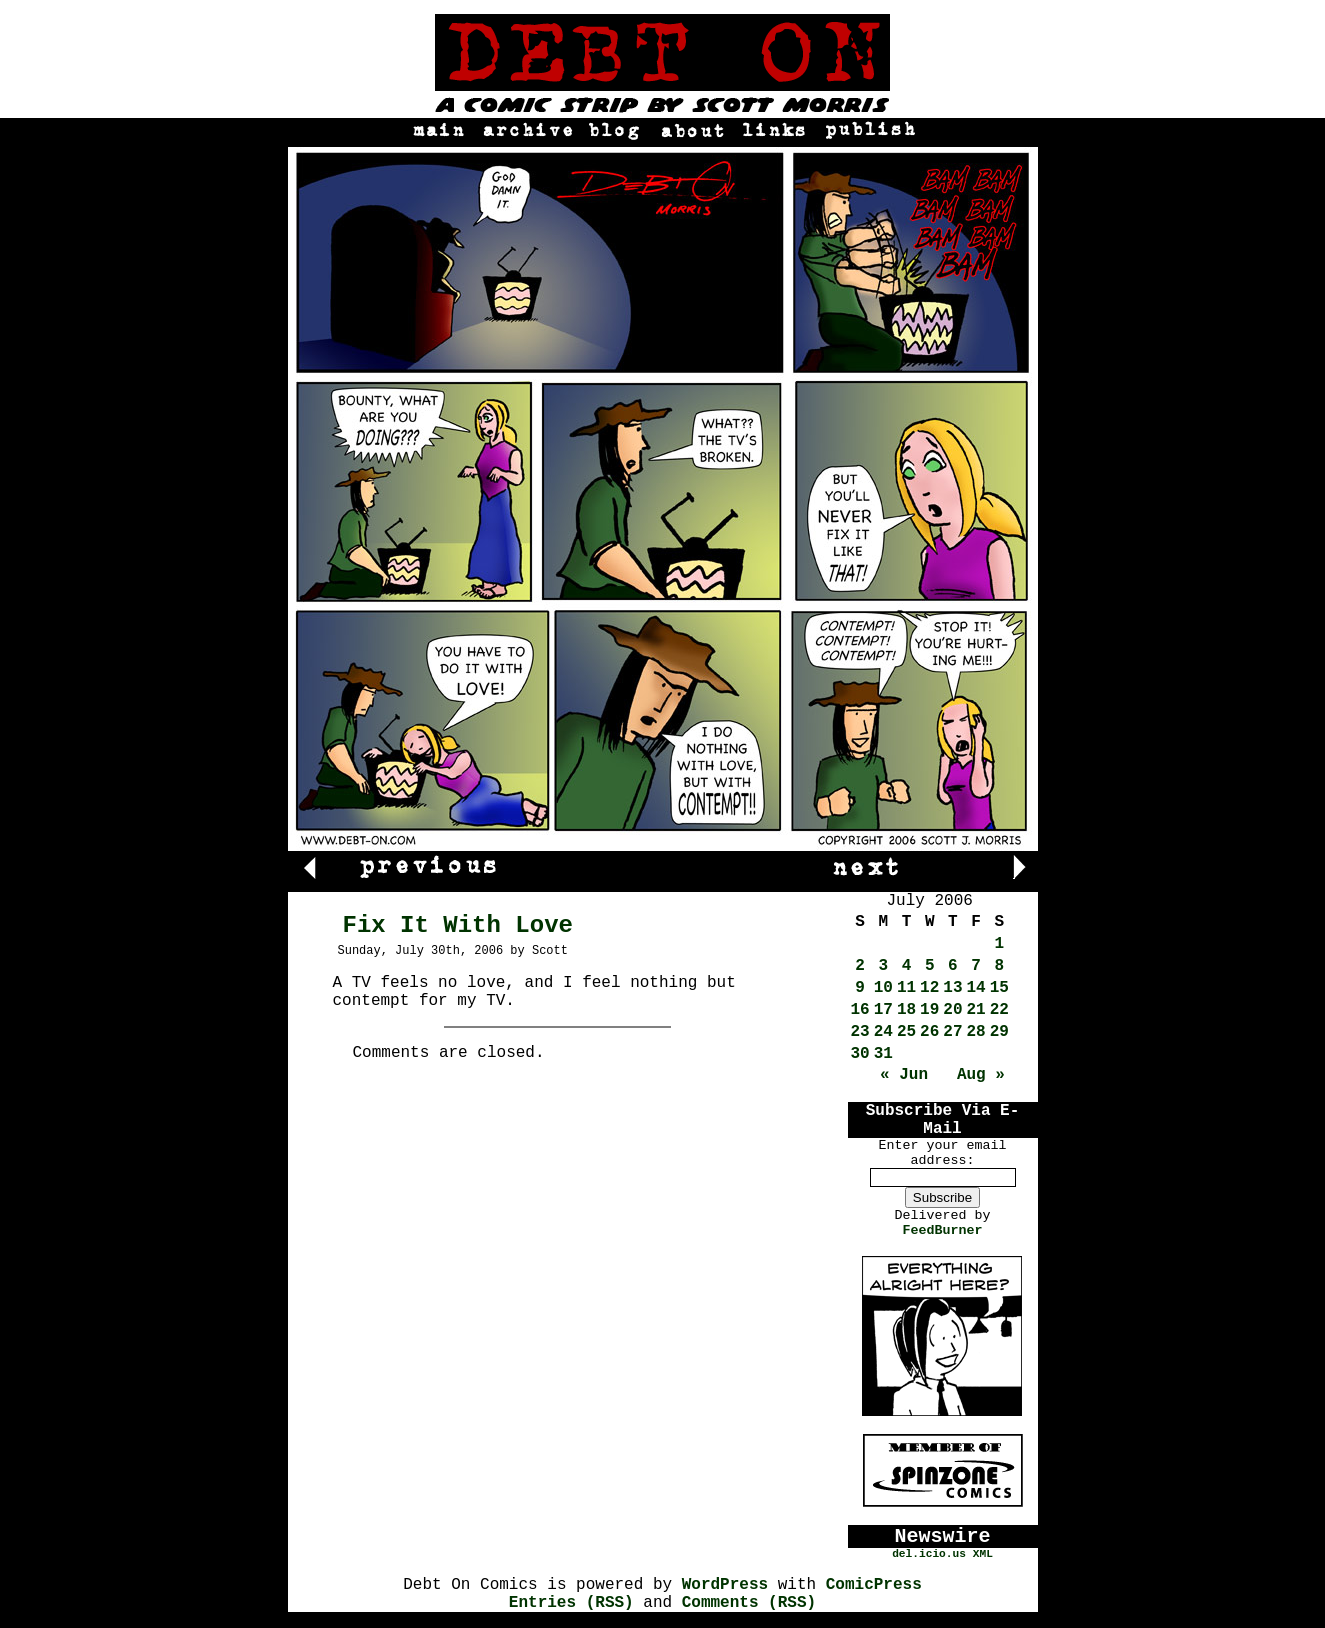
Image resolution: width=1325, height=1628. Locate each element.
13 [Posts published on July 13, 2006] (952, 988)
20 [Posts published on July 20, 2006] (952, 1010)
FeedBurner (943, 1230)
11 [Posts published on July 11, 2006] (906, 988)
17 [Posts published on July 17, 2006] (883, 1010)
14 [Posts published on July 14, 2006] (976, 988)
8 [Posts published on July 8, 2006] (1000, 966)
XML (983, 1554)
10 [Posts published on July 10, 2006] (883, 988)
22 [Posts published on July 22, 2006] (999, 1010)
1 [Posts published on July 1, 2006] (1000, 944)
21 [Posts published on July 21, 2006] (976, 1010)
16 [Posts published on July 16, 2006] (860, 1010)
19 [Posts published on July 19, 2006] (929, 1010)
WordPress (725, 1585)
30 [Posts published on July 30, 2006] (860, 1054)
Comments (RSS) (749, 1603)
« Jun (904, 1075)
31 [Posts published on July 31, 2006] (883, 1054)
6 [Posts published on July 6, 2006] (953, 966)
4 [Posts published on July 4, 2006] (907, 966)
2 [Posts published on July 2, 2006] (860, 966)
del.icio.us (929, 1554)
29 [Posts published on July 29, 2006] (999, 1032)
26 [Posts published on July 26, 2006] (929, 1032)
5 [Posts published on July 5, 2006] (930, 966)
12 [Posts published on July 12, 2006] (929, 988)
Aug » (981, 1075)
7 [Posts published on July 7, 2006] (976, 966)
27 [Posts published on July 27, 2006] (952, 1032)
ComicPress (874, 1585)
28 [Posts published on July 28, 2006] (976, 1032)
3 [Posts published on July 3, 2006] (884, 966)
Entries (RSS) (571, 1603)
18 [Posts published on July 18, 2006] (906, 1010)
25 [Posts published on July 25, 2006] (906, 1032)
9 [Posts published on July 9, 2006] (860, 988)
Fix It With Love (458, 925)
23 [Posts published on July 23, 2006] (860, 1032)
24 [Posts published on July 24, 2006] (883, 1032)
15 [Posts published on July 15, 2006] (999, 988)
